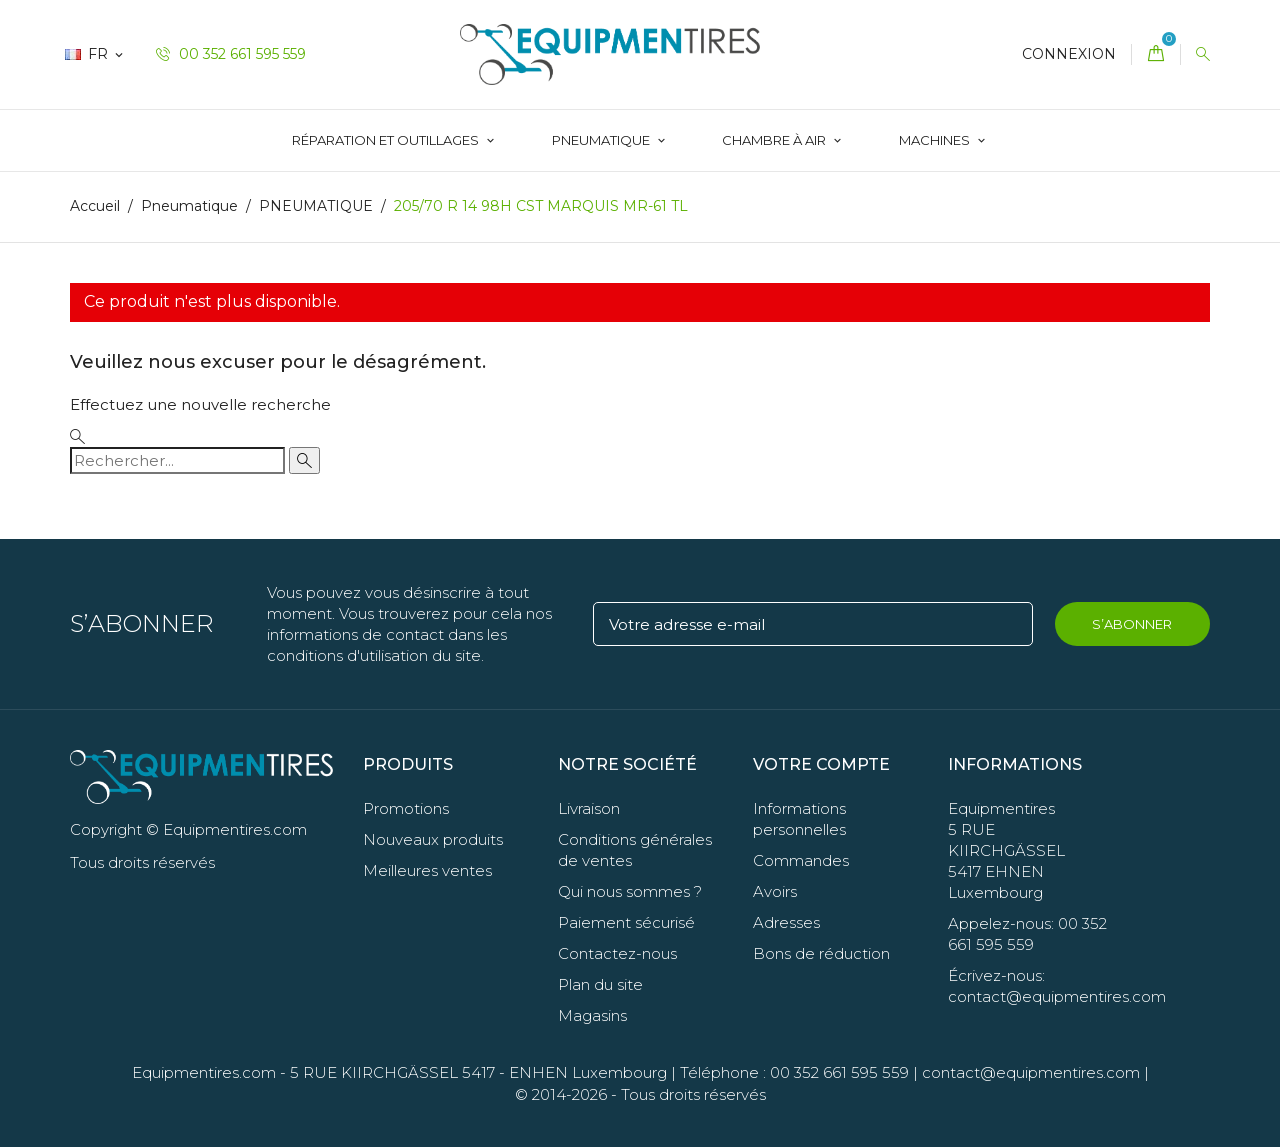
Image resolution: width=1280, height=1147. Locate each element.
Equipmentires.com (204, 1072)
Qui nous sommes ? (630, 891)
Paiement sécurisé (626, 922)
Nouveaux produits (433, 839)
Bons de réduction (821, 953)
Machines (936, 140)
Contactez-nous (617, 953)
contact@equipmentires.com (1031, 1072)
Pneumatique (602, 140)
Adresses (786, 922)
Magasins (592, 1015)
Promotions (406, 808)
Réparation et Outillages (387, 140)
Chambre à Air (775, 140)
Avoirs (775, 891)
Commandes (801, 860)
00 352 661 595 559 (231, 54)
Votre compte (821, 764)
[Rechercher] (177, 460)
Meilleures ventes (427, 870)
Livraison (589, 808)
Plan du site (600, 984)
